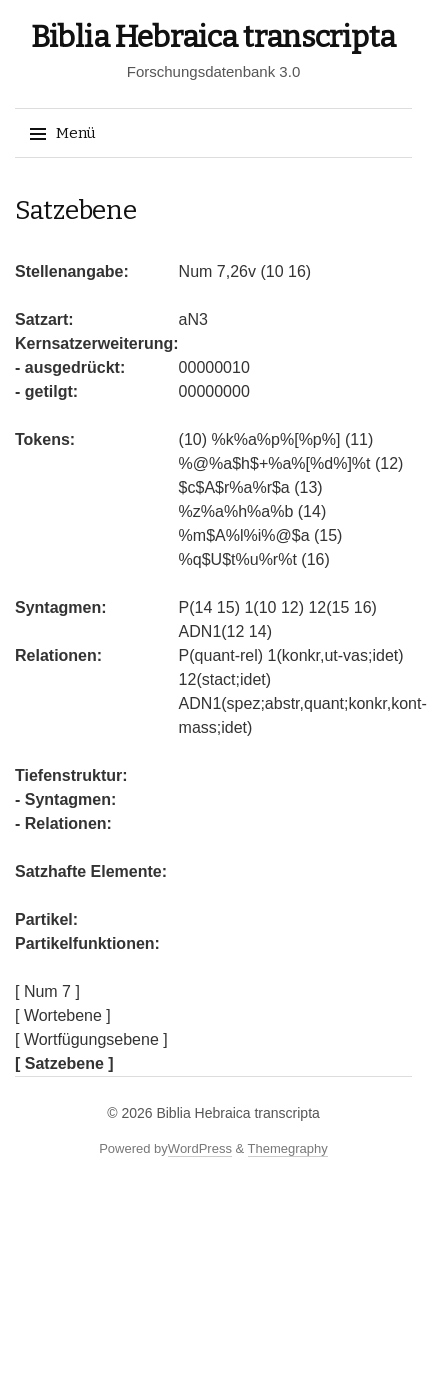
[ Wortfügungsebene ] (91, 1039)
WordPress (200, 1148)
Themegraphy (288, 1148)
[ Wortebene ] (63, 1015)
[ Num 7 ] (47, 991)
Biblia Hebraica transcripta (213, 37)
